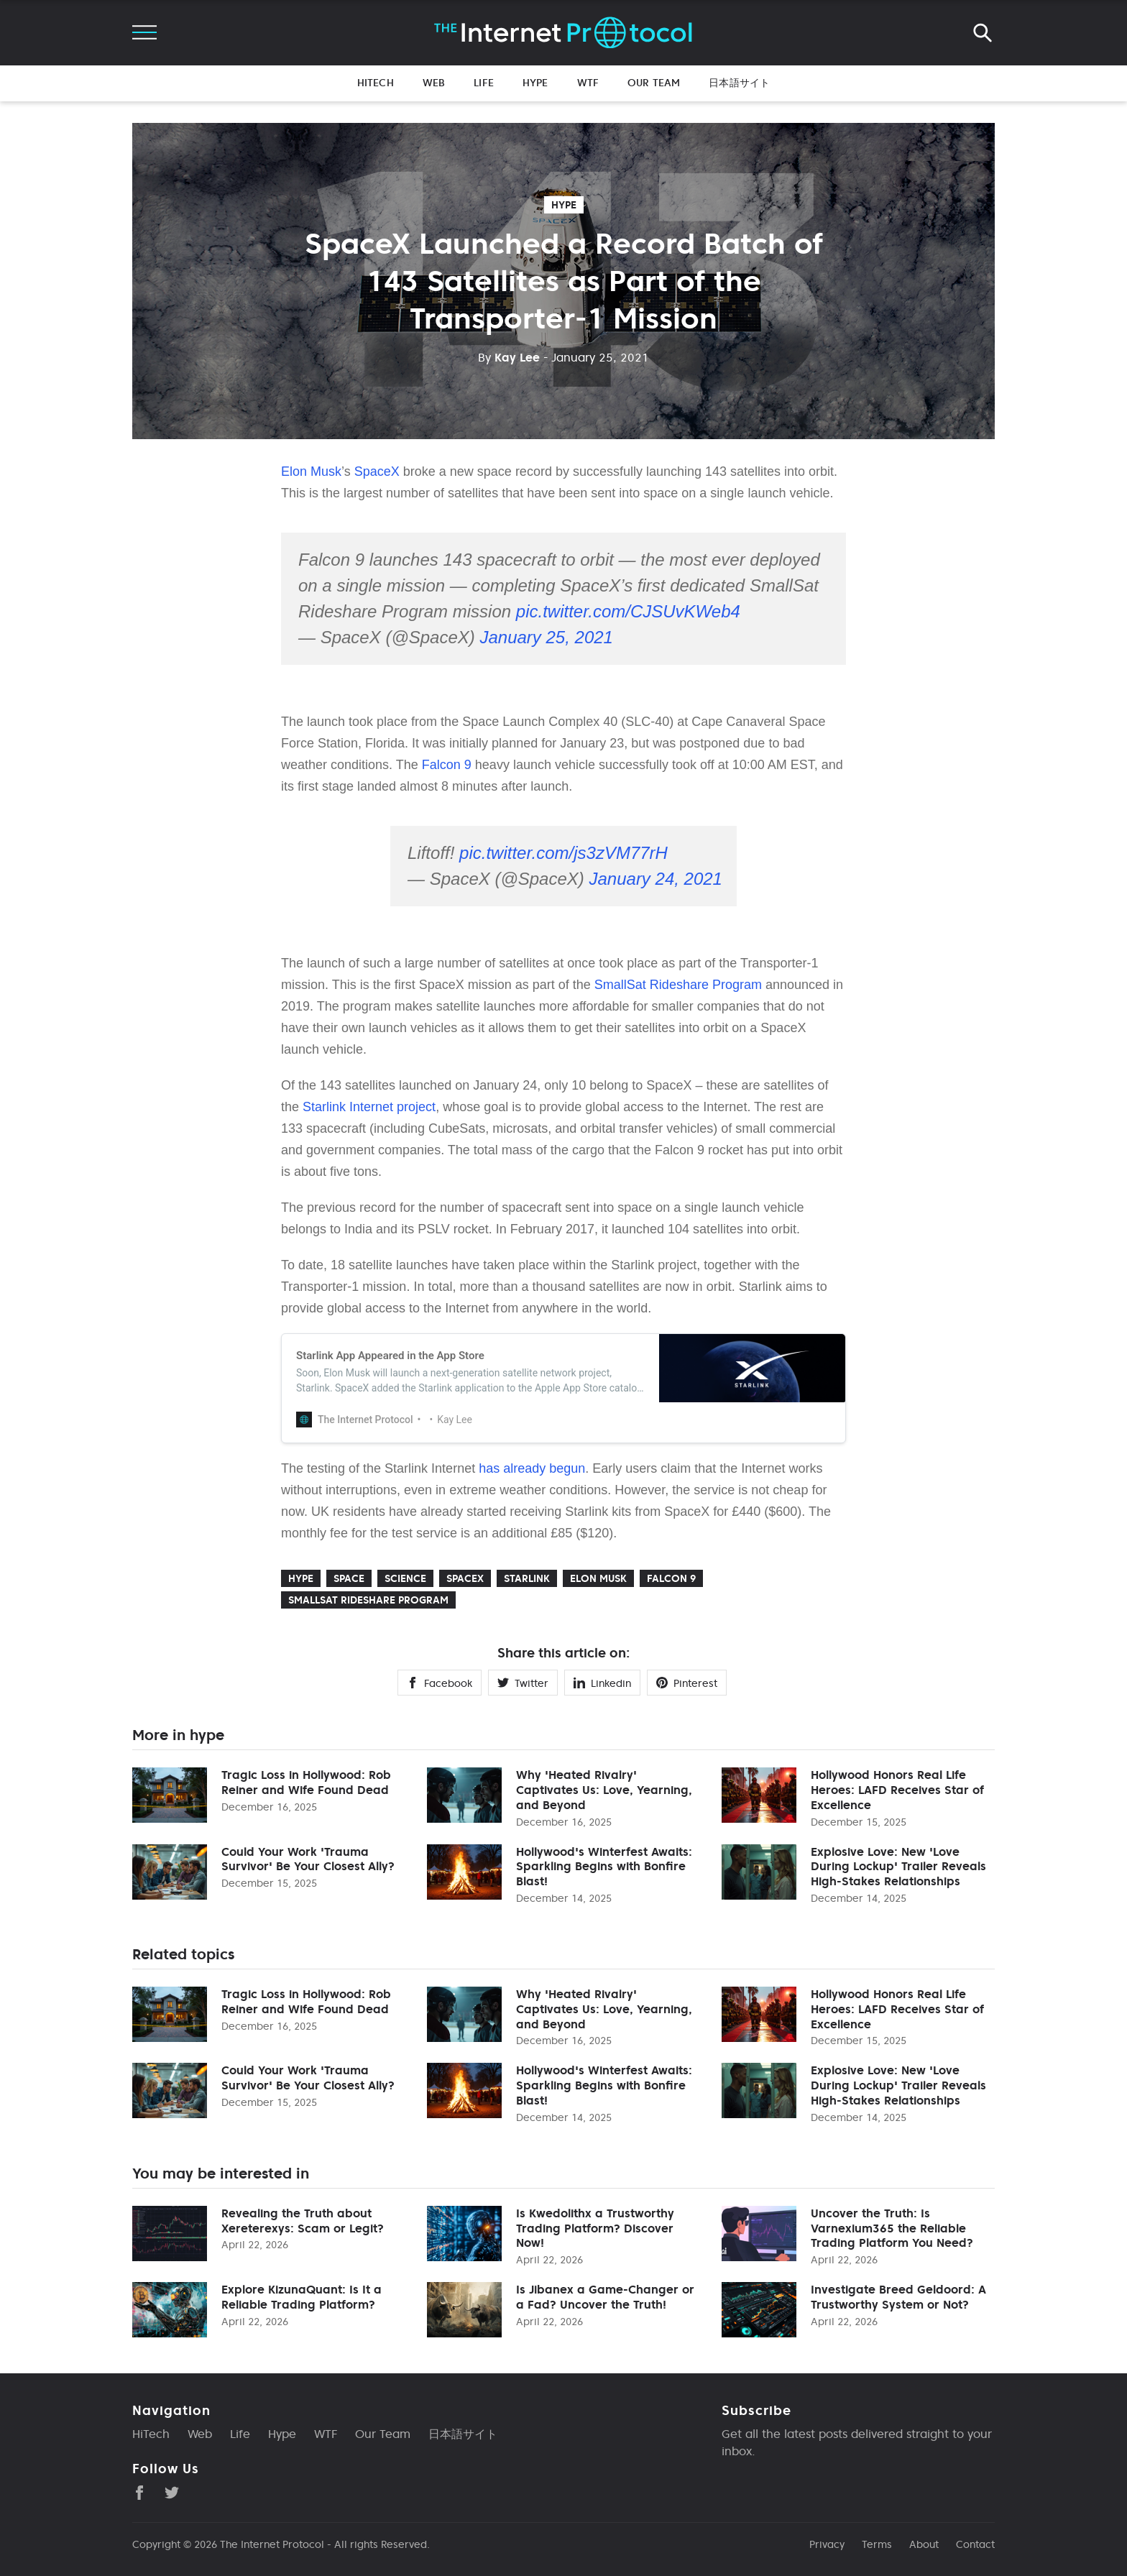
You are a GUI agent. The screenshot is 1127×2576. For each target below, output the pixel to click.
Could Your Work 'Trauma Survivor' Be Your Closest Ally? (308, 1859)
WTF (588, 82)
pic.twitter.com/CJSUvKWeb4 (628, 611)
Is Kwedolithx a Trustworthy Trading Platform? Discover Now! (595, 2228)
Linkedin (602, 1683)
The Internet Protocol (272, 2544)
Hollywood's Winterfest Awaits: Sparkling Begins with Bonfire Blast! (604, 1866)
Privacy (827, 2544)
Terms (877, 2544)
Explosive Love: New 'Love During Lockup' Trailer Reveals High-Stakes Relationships (898, 1866)
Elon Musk (311, 471)
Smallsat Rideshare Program (368, 1599)
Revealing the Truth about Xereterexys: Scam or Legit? (302, 2220)
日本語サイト (739, 82)
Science (405, 1578)
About (924, 2544)
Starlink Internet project (369, 1107)
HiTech (375, 82)
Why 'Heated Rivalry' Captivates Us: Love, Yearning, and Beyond (604, 1789)
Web (434, 82)
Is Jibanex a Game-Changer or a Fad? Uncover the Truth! (605, 2297)
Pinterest (686, 1683)
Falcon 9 (447, 765)
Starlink (527, 1578)
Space (349, 1578)
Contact (975, 2544)
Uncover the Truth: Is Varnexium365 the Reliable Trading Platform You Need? (892, 2228)
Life (484, 82)
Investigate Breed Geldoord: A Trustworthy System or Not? (898, 2297)
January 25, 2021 (545, 637)
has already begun (532, 1468)
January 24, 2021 (655, 878)
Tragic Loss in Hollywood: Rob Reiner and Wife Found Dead (306, 1782)
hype (563, 204)
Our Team (653, 82)
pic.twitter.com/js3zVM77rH (563, 852)
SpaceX (377, 471)
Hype (535, 82)
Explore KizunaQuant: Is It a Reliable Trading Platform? (301, 2297)
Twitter (522, 1683)
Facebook (439, 1683)
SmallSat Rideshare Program (678, 985)
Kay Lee (509, 357)
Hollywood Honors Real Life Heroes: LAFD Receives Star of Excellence (897, 1789)
